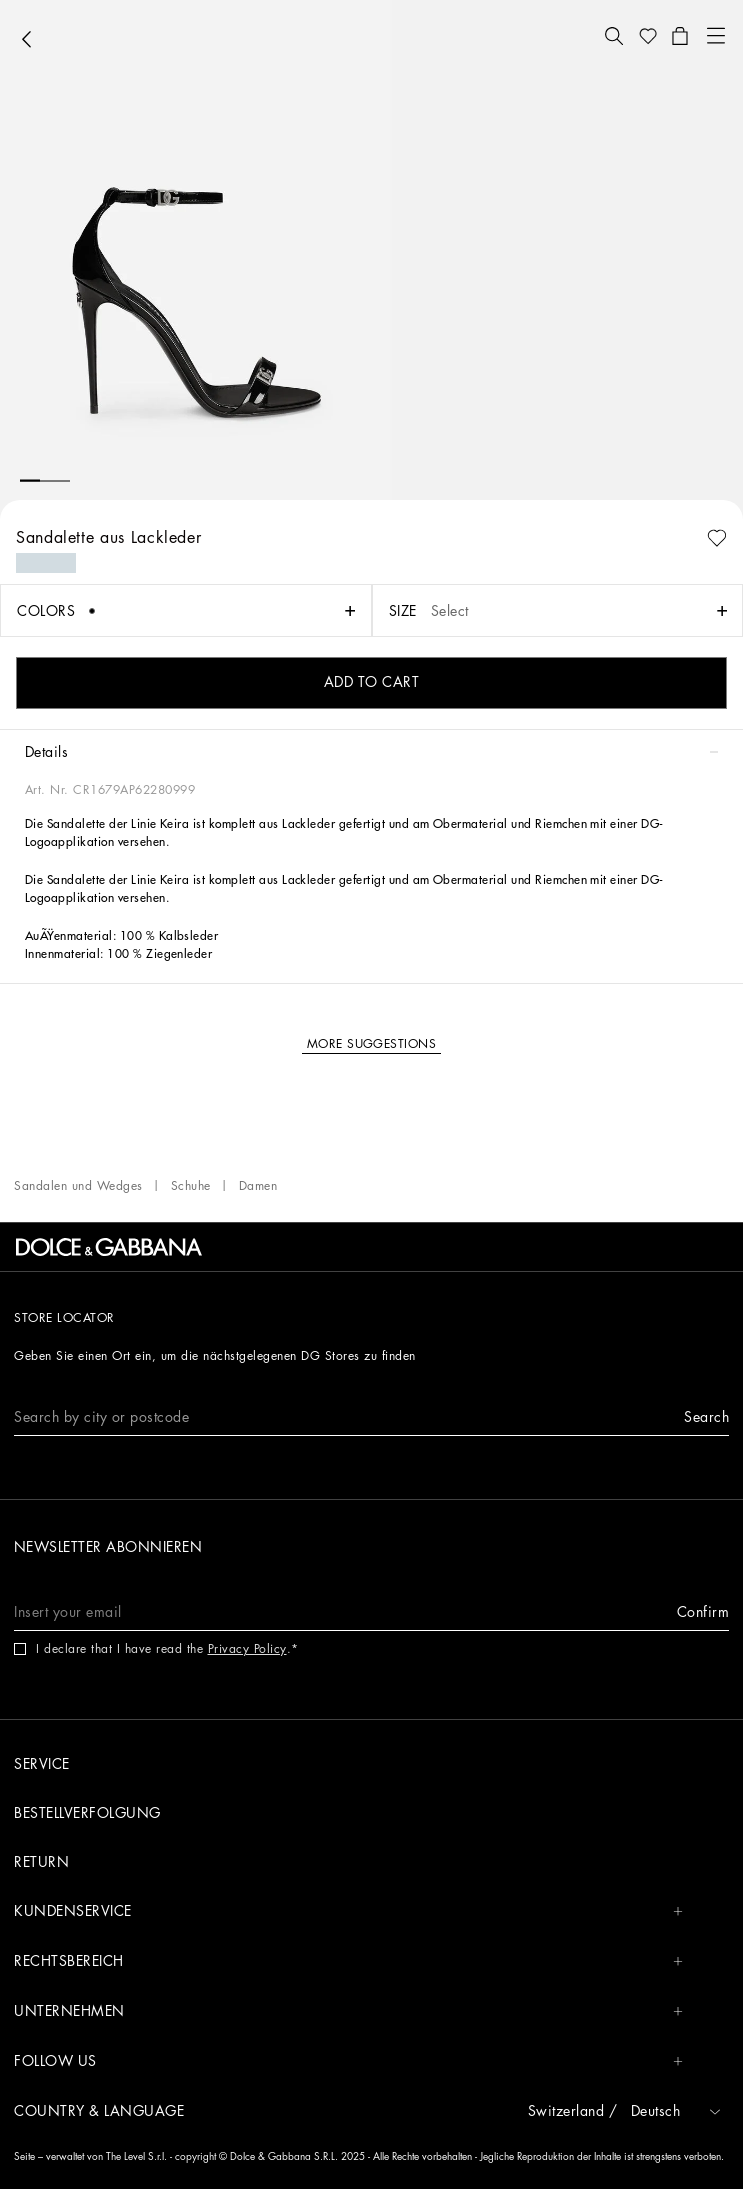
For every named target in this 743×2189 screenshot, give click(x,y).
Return (41, 1862)
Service (42, 1764)
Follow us (348, 2061)
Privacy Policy (247, 1649)
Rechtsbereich (348, 1961)
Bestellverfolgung (87, 1813)
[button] (614, 36)
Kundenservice (348, 1911)
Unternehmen (348, 2011)
